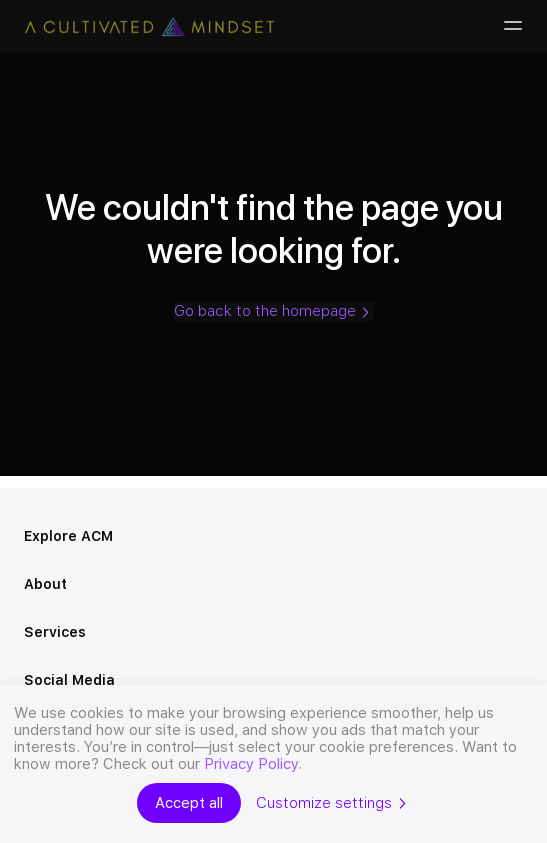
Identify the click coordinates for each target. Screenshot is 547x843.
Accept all (189, 803)
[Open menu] (515, 537)
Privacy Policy (251, 764)
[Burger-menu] (511, 26)
